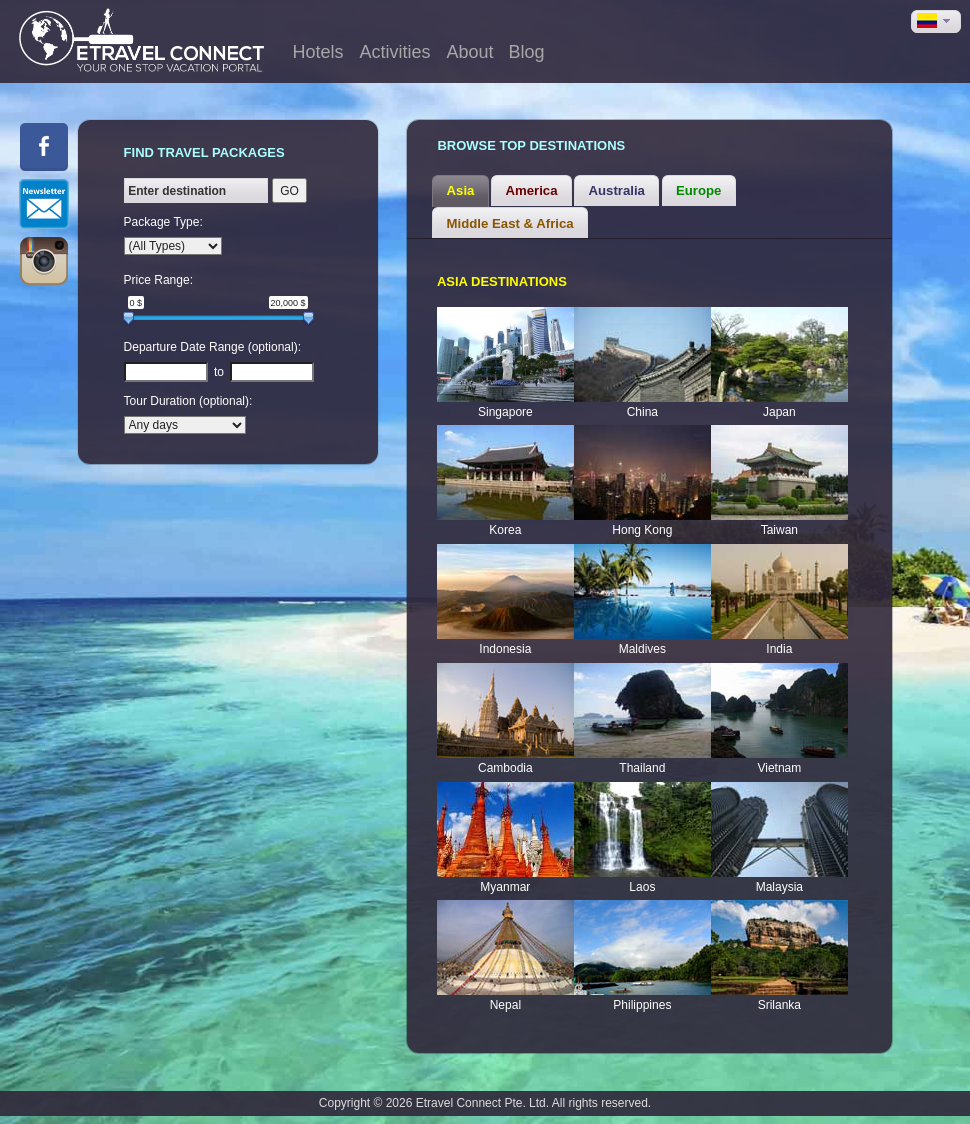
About (469, 52)
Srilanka (779, 1005)
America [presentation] (531, 190)
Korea (505, 530)
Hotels (317, 52)
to (219, 372)
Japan (779, 412)
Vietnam (779, 768)
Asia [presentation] (461, 190)
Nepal (505, 1005)
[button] (936, 21)
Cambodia (505, 768)
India (779, 649)
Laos (642, 887)
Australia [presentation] (617, 190)
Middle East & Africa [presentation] (510, 223)
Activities (394, 52)
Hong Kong (642, 530)
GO (289, 191)
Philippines (642, 1005)
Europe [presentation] (698, 190)
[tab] (460, 191)
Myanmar (505, 887)
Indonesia (505, 649)
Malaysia (779, 887)
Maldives (642, 649)
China (642, 412)
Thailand (642, 768)
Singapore (505, 412)
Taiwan (779, 530)
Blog (526, 52)
